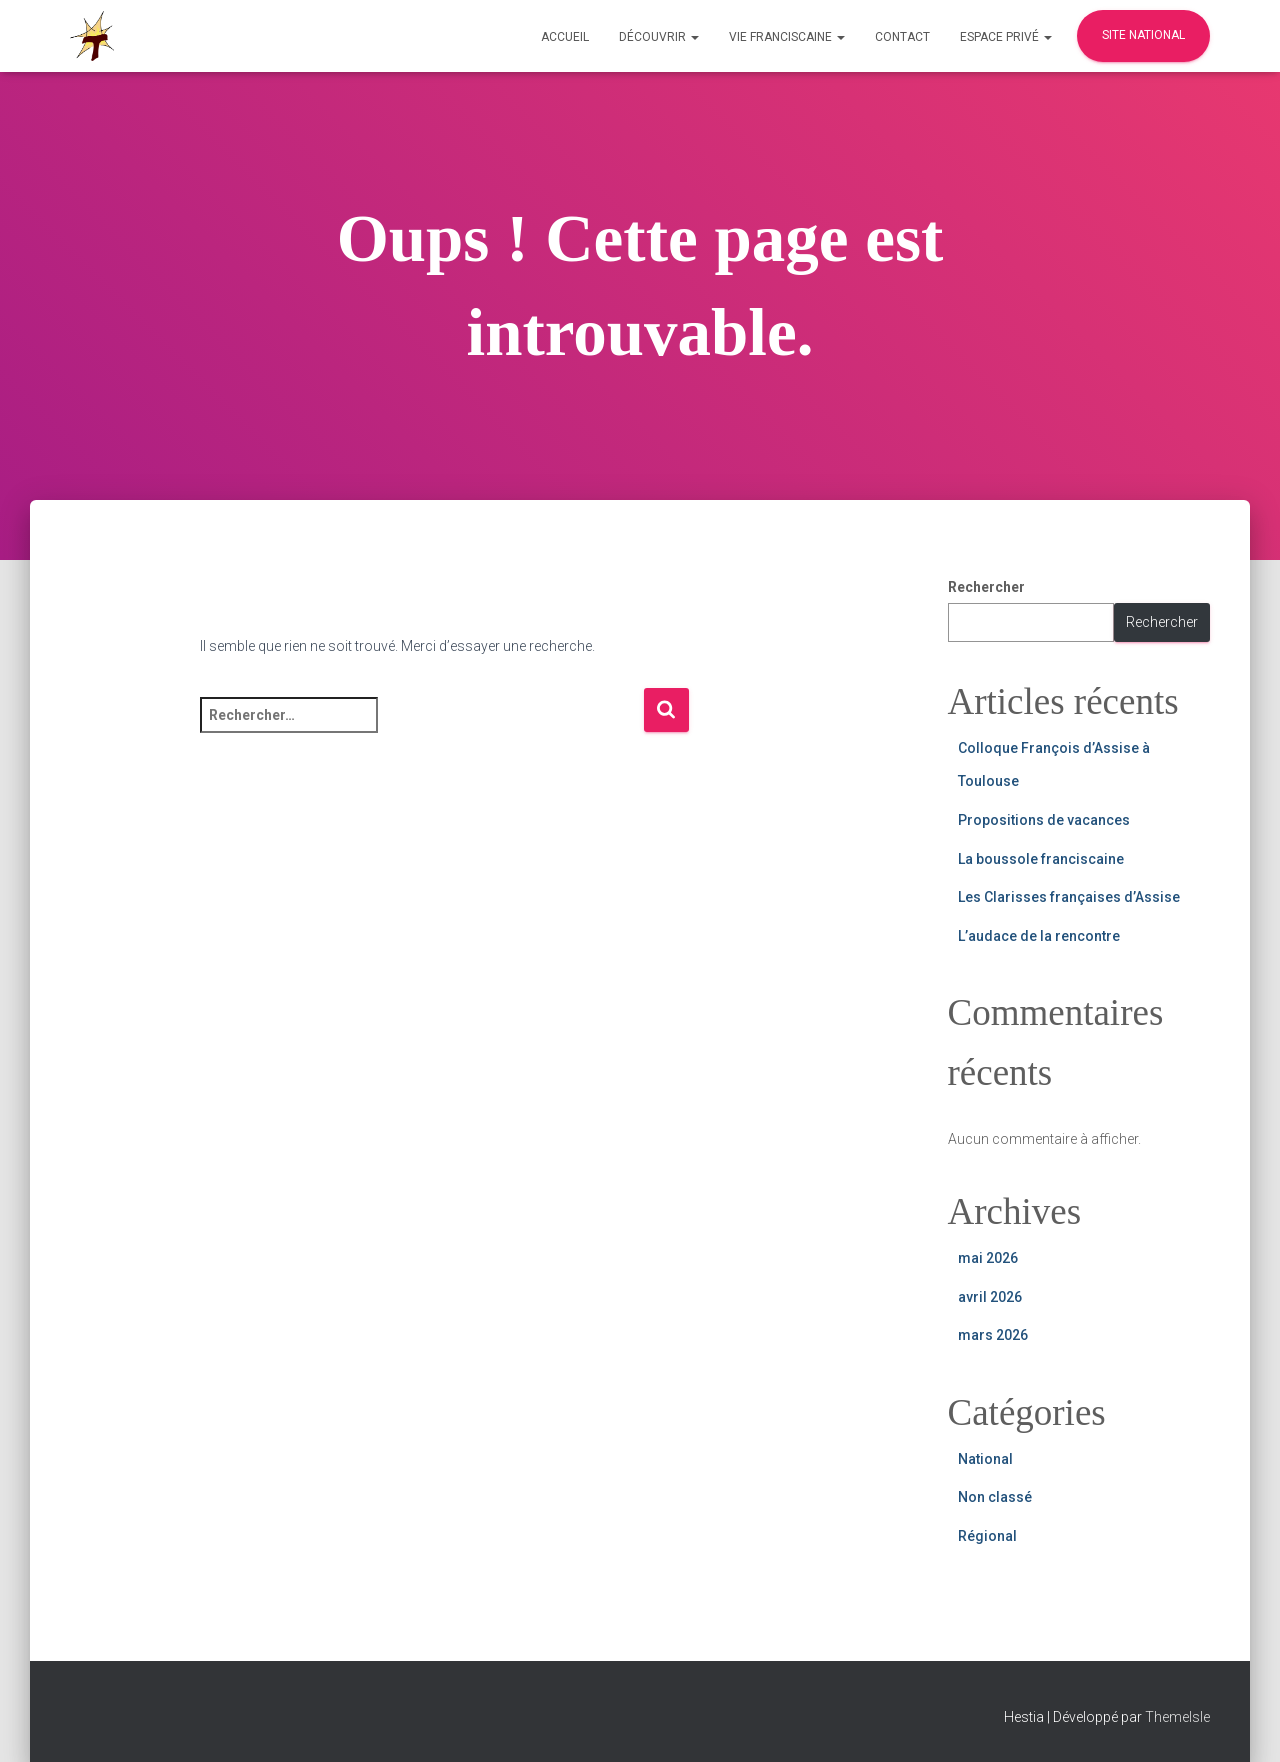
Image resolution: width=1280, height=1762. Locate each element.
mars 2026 (993, 1335)
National (985, 1459)
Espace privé (1006, 37)
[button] (694, 37)
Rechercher (986, 587)
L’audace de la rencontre (1039, 936)
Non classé (995, 1497)
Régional (987, 1536)
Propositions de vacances (1044, 820)
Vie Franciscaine (787, 37)
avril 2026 (990, 1297)
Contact (902, 37)
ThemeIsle (1177, 1717)
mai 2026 (988, 1258)
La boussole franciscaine (1041, 859)
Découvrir (659, 37)
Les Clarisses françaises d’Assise (1069, 897)
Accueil (565, 37)
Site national (1143, 35)
